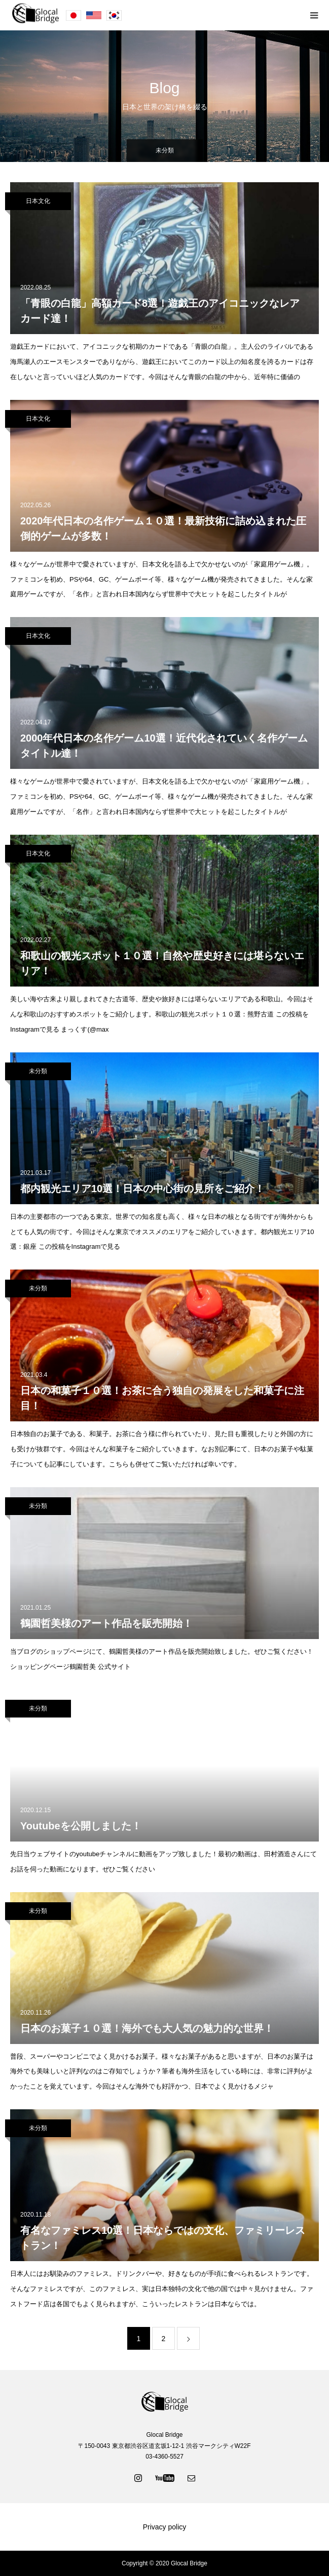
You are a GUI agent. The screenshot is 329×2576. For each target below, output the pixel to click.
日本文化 (38, 201)
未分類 (38, 1071)
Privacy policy (165, 2527)
